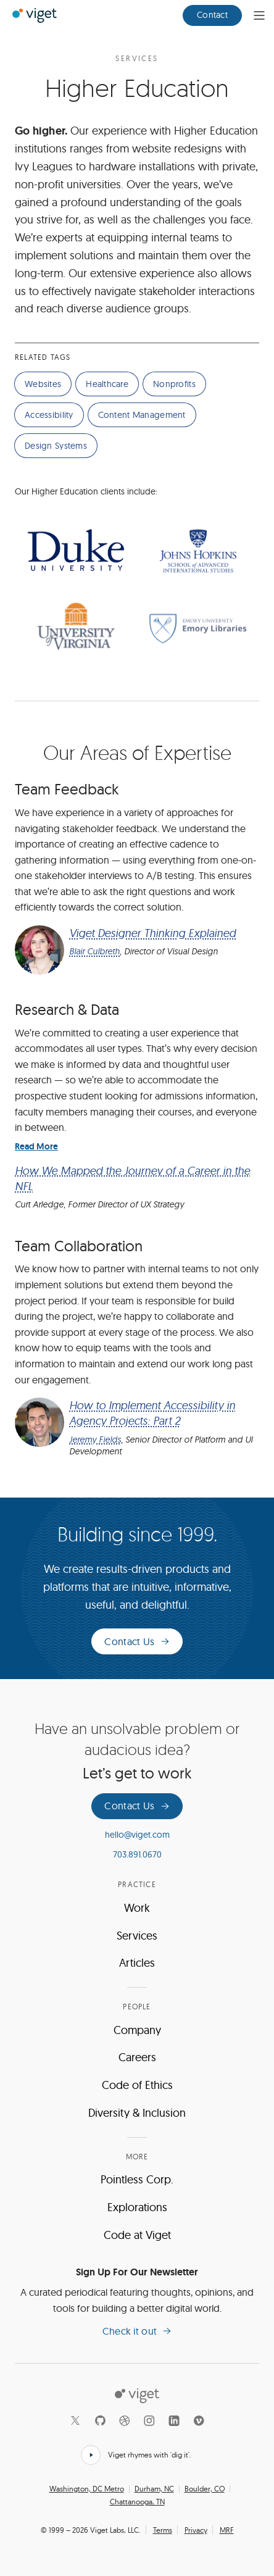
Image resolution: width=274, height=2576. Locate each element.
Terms (162, 2530)
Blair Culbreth (94, 951)
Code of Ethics (137, 2085)
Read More (36, 1146)
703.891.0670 (137, 1854)
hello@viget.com (137, 1834)
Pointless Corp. (137, 2179)
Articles (137, 1963)
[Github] (100, 2420)
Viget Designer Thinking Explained (152, 933)
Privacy (196, 2530)
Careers (137, 2057)
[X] (75, 2420)
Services (136, 58)
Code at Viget (137, 2235)
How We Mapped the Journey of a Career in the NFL (132, 1178)
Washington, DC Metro (86, 2489)
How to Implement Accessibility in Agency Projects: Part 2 (152, 1413)
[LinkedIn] (174, 2420)
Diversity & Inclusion (137, 2113)
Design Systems (56, 445)
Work (137, 1908)
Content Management (142, 414)
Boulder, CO (205, 2489)
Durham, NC (154, 2489)
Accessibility (49, 414)
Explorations (137, 2207)
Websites (43, 384)
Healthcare (107, 384)
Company (137, 2030)
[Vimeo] (198, 2420)
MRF (227, 2530)
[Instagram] (149, 2420)
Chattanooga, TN (137, 2502)
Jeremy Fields (95, 1439)
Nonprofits (174, 384)
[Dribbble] (124, 2420)
